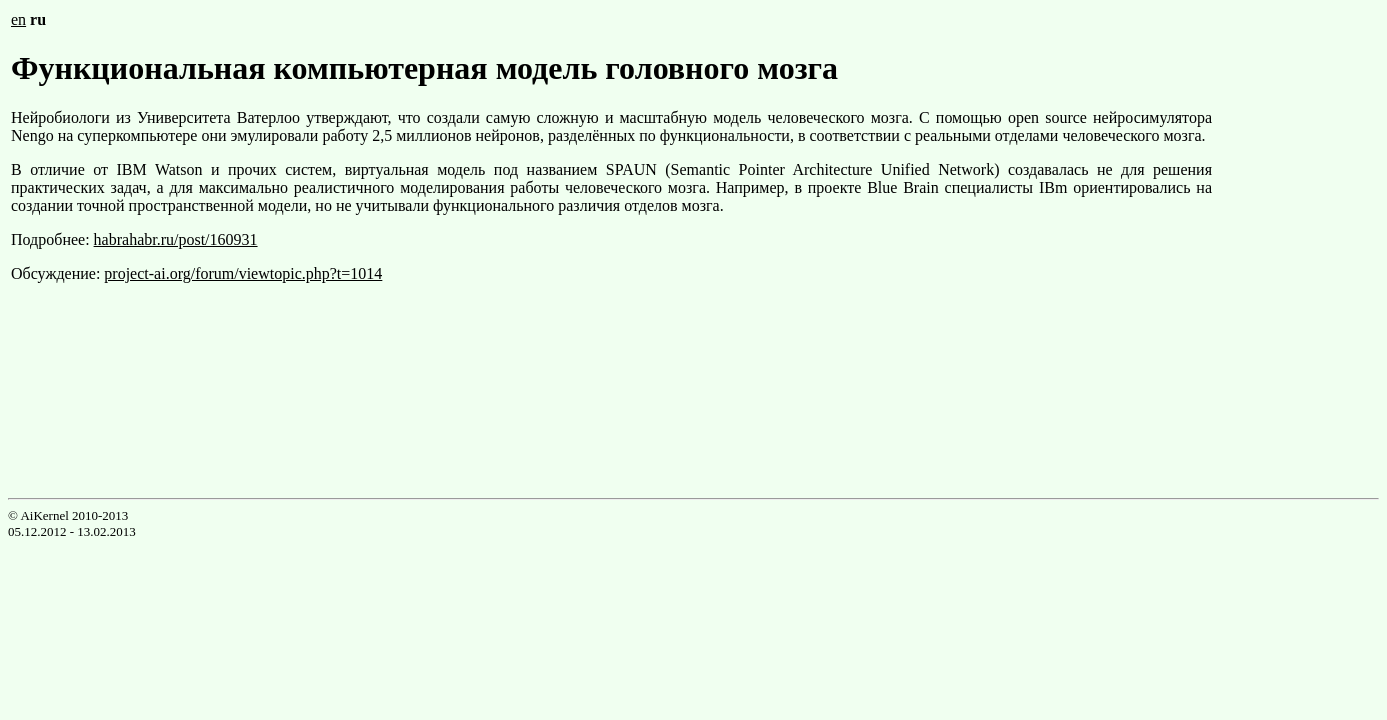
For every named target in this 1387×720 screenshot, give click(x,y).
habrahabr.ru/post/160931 (176, 239)
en (18, 19)
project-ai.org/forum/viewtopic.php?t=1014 (243, 273)
